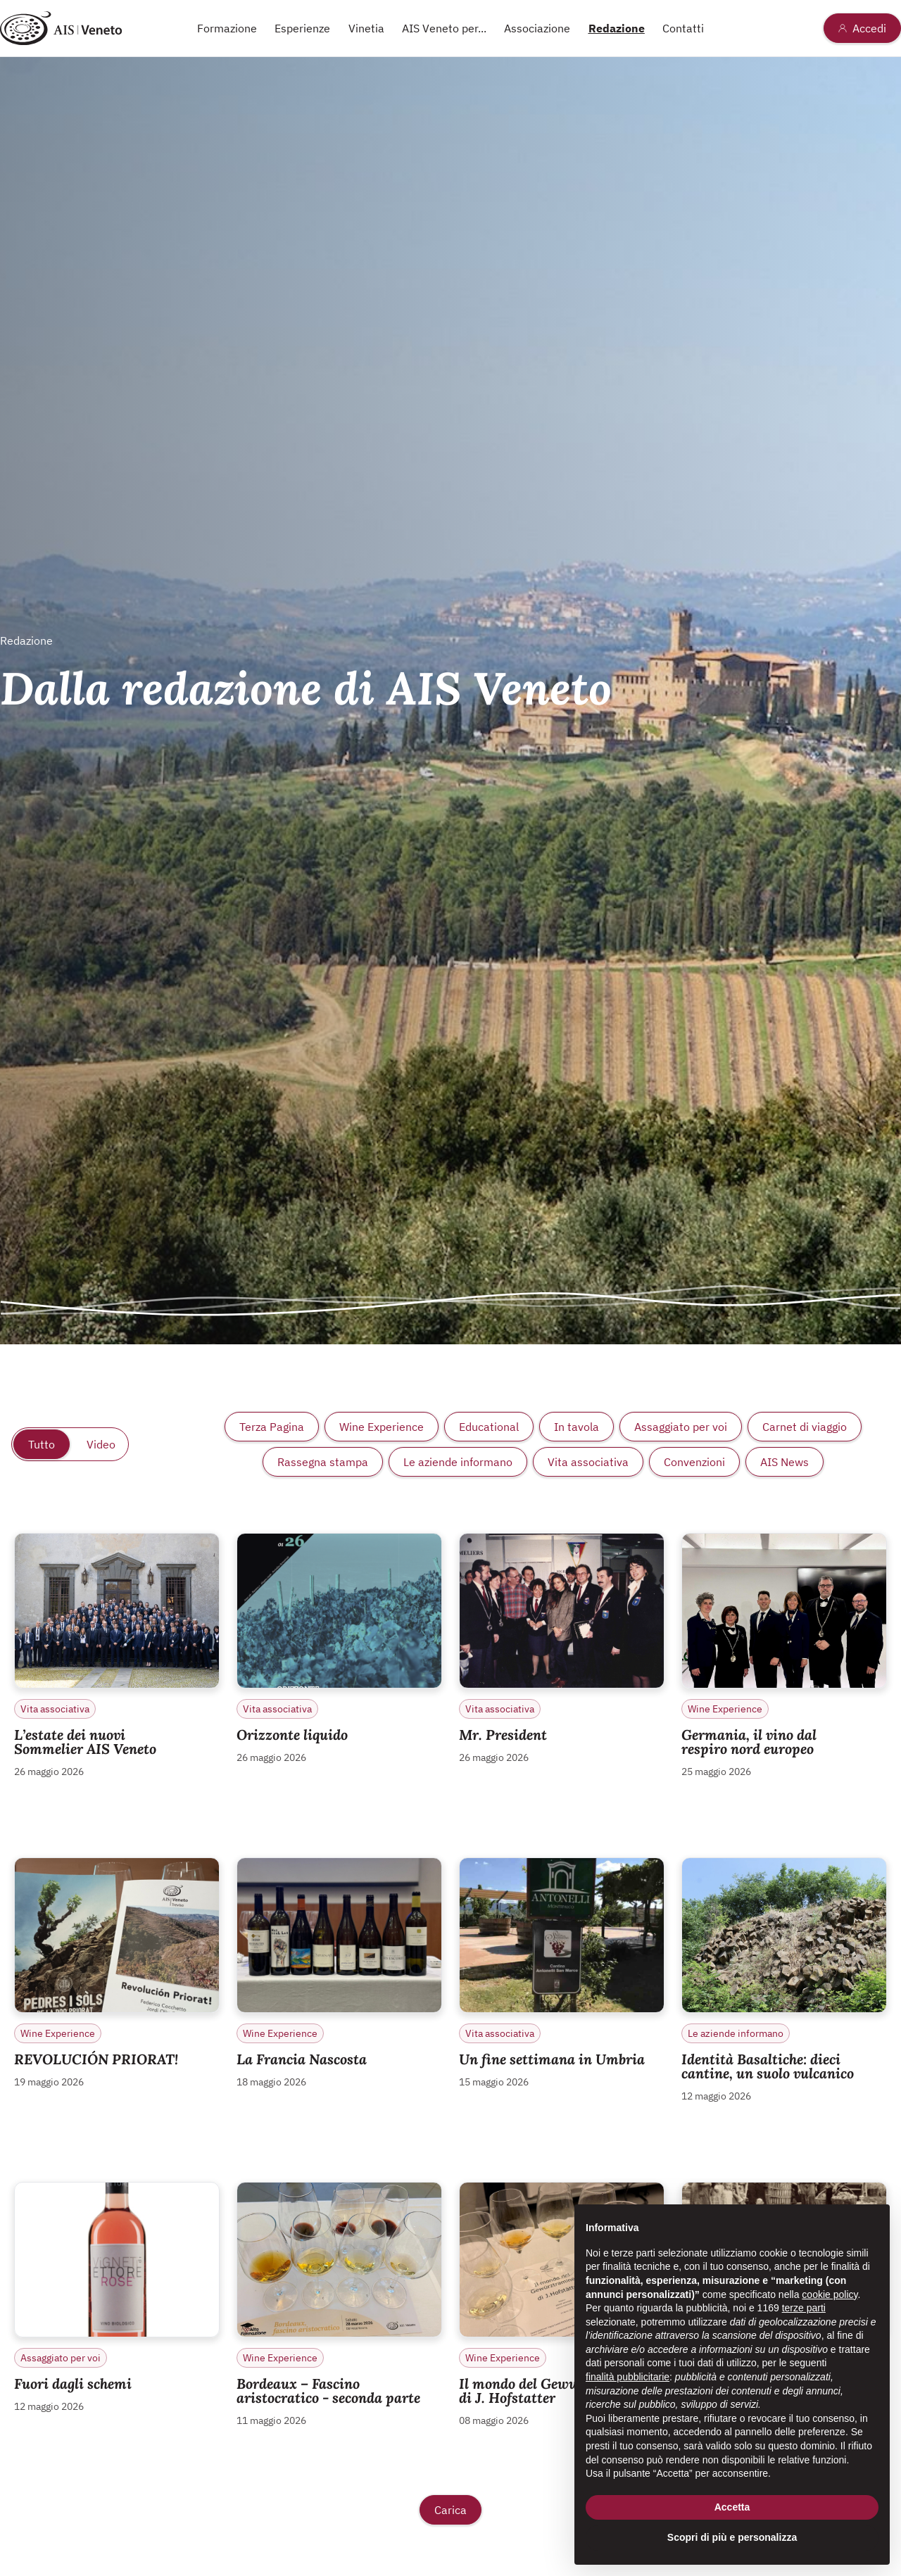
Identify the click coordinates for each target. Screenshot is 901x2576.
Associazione (537, 28)
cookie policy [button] (829, 2294)
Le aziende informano (457, 1462)
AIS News (784, 1462)
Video (101, 1444)
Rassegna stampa (322, 1462)
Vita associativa (588, 1462)
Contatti (683, 28)
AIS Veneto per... (444, 28)
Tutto (41, 1444)
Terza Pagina (271, 1427)
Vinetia (366, 28)
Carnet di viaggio (804, 1427)
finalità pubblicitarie (627, 2376)
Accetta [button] (732, 2507)
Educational (489, 1427)
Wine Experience (381, 1427)
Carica (450, 2510)
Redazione (616, 28)
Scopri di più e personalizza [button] (732, 2537)
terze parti (804, 2307)
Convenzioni (694, 1462)
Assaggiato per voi (680, 1427)
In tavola (576, 1427)
